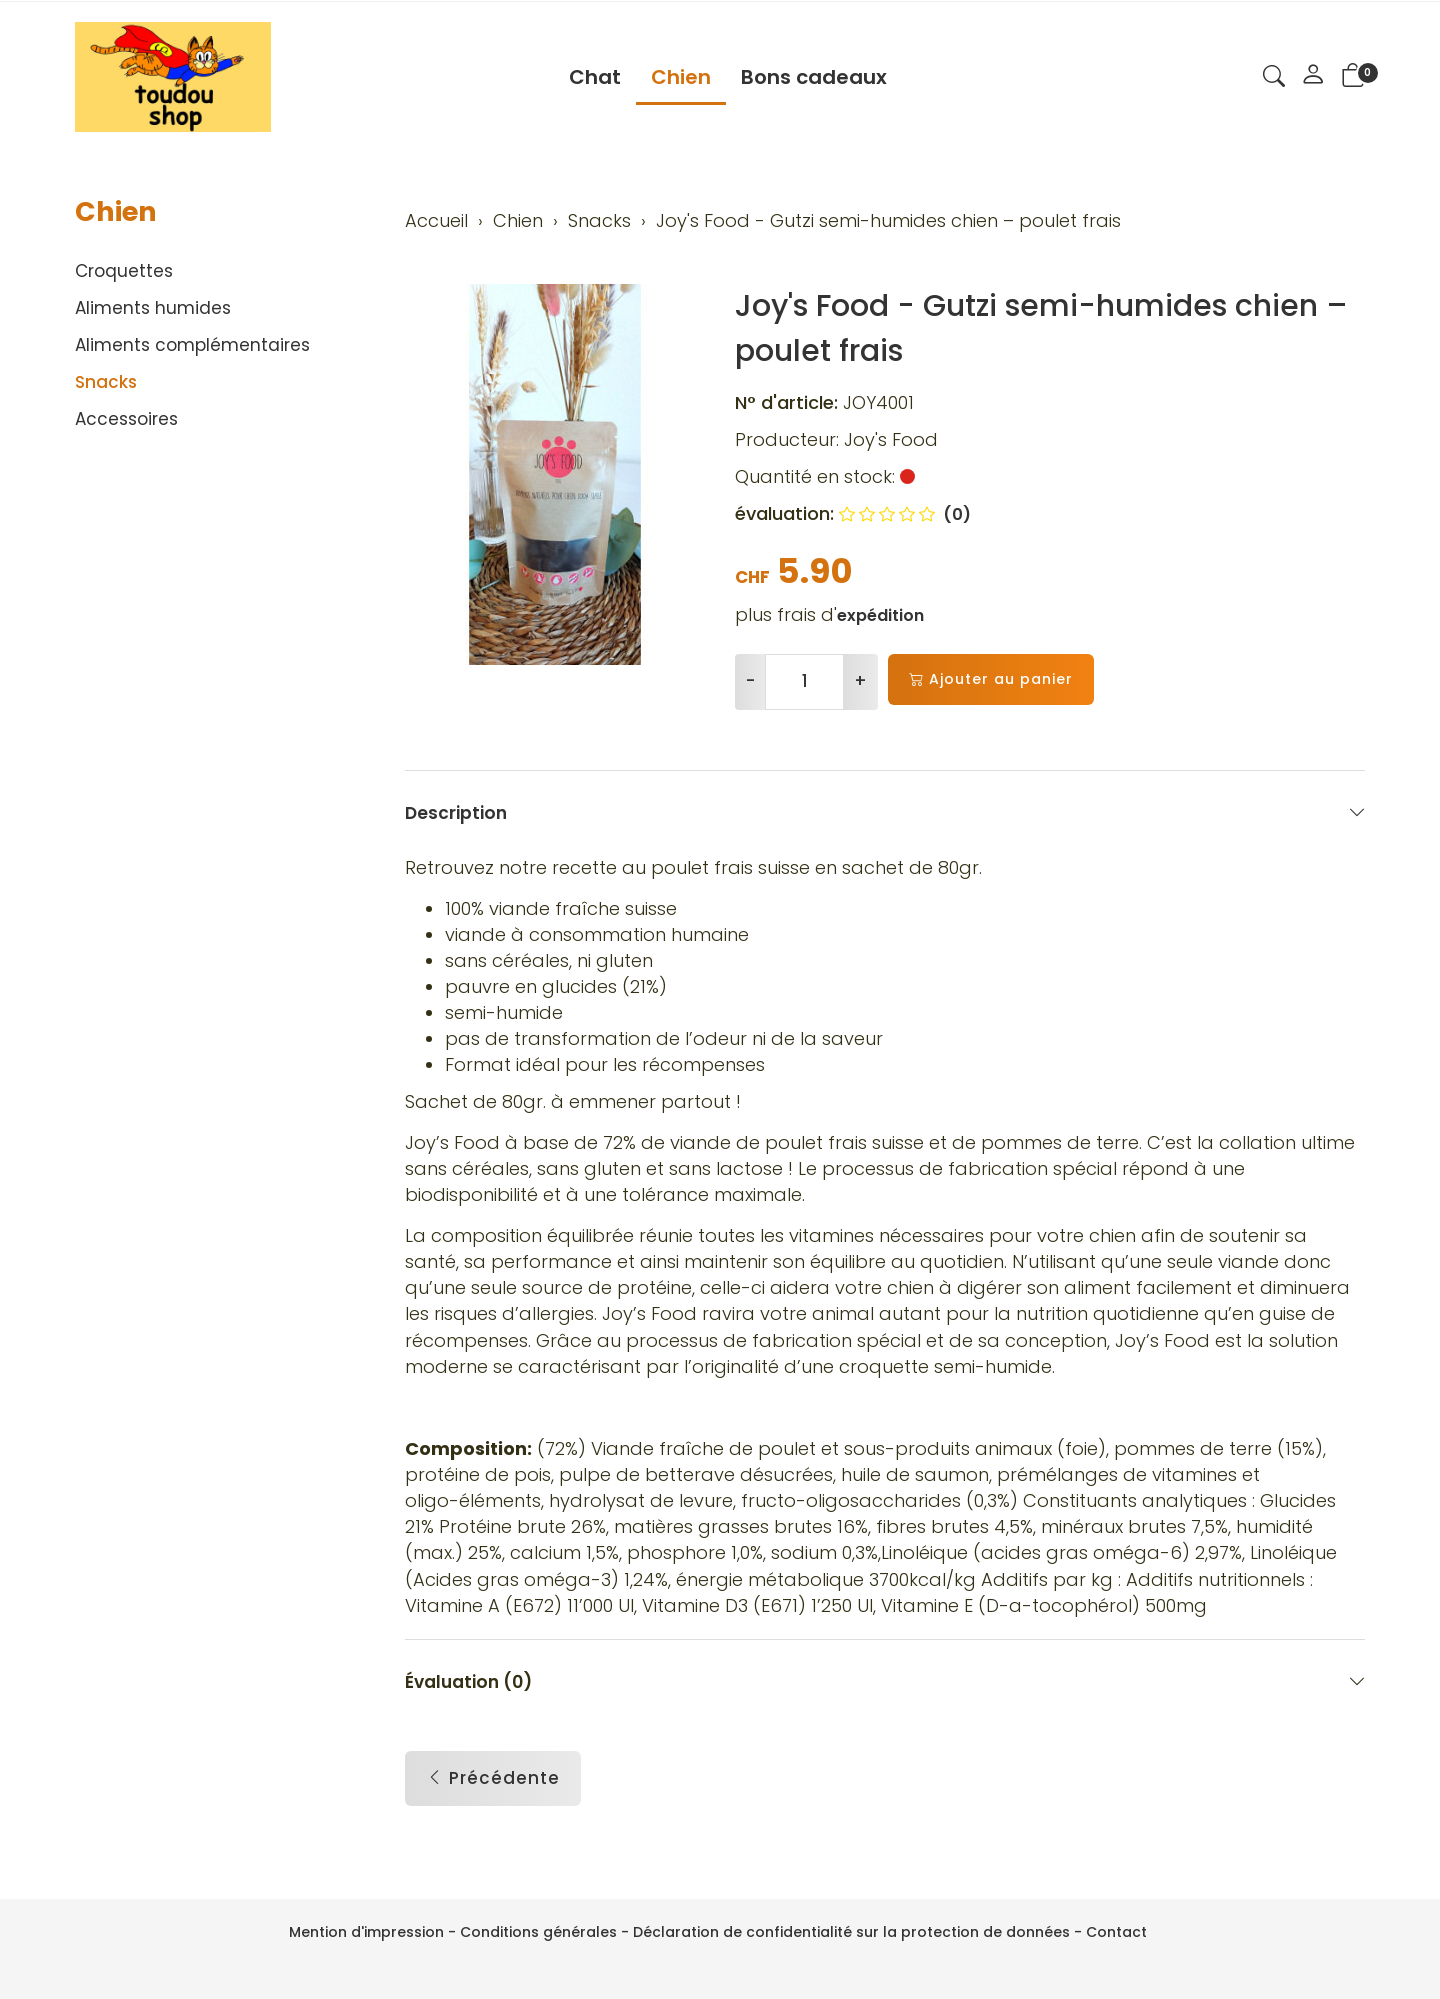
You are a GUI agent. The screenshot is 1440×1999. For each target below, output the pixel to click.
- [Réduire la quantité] (750, 681)
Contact (1116, 1932)
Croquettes (124, 271)
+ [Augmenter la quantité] (860, 681)
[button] (1274, 79)
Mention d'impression (366, 1932)
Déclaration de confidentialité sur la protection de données (851, 1932)
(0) (905, 514)
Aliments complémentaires (192, 345)
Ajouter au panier (991, 679)
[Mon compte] (1313, 77)
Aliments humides (153, 308)
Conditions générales (538, 1932)
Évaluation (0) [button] (885, 1704)
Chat (595, 77)
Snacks (106, 382)
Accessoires (126, 419)
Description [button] (885, 812)
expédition (880, 615)
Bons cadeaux (814, 77)
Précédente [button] (493, 1802)
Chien (681, 77)
